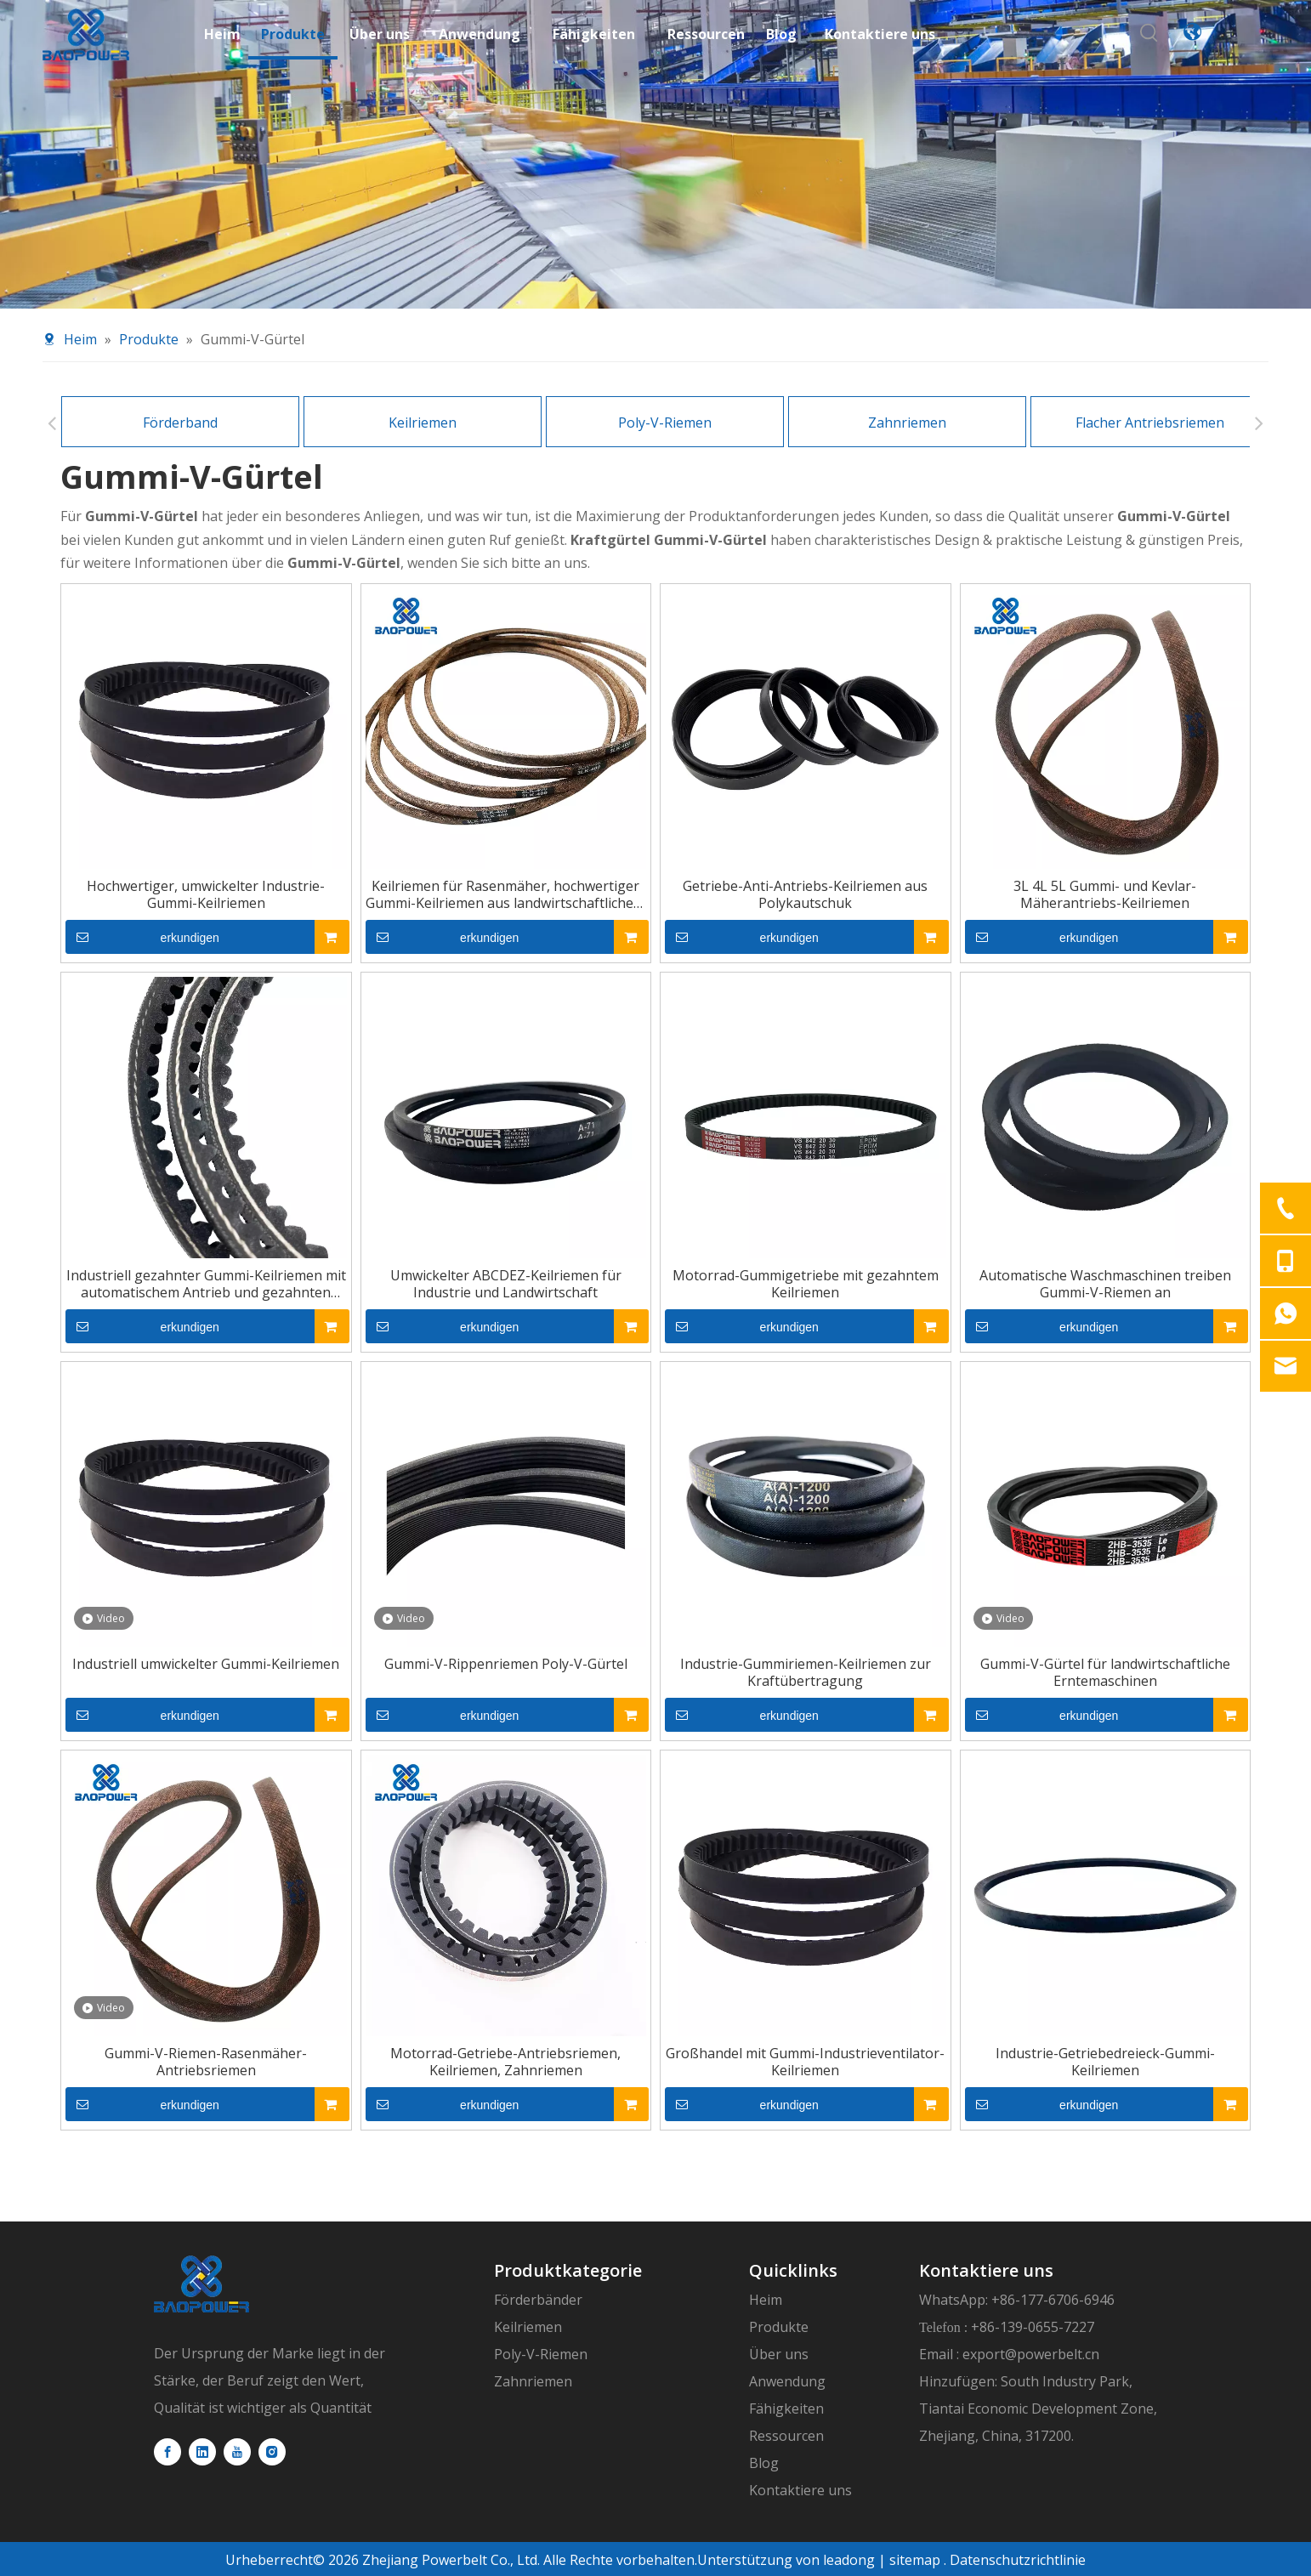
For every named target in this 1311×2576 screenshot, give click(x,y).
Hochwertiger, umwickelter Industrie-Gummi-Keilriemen (206, 894)
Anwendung (787, 2381)
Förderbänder (538, 2299)
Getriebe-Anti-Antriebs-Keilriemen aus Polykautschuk (805, 894)
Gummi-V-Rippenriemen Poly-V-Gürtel (505, 1663)
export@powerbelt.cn (1030, 2354)
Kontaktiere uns (800, 2490)
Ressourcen (786, 2435)
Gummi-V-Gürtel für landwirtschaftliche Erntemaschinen (1105, 1672)
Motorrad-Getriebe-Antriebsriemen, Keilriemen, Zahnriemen (505, 2062)
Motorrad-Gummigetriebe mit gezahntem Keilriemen (806, 1284)
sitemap (914, 2559)
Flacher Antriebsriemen (1149, 422)
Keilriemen (423, 422)
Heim (765, 2299)
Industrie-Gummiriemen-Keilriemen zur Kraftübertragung (805, 1672)
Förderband (180, 422)
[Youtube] (237, 2451)
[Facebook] (167, 2451)
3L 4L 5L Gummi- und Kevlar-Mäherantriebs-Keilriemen (1104, 894)
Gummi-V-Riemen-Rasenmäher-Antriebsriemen (206, 2062)
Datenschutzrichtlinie (1018, 2559)
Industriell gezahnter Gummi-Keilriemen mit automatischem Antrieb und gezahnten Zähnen (206, 1284)
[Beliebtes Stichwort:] (1149, 32)
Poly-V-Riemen (665, 422)
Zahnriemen (907, 422)
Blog (764, 2463)
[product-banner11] (655, 154)
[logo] (201, 2283)
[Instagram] (272, 2451)
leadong (847, 2559)
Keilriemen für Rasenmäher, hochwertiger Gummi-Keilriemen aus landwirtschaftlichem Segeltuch (505, 894)
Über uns (779, 2354)
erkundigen (142, 937)
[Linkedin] (202, 2451)
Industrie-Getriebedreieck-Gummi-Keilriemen (1105, 2062)
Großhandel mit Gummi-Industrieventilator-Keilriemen (805, 2062)
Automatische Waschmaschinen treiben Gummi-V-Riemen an (1105, 1284)
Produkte (779, 2327)
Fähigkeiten (786, 2408)
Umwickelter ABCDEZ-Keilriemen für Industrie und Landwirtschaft (505, 1284)
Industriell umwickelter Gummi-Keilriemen (205, 1663)
